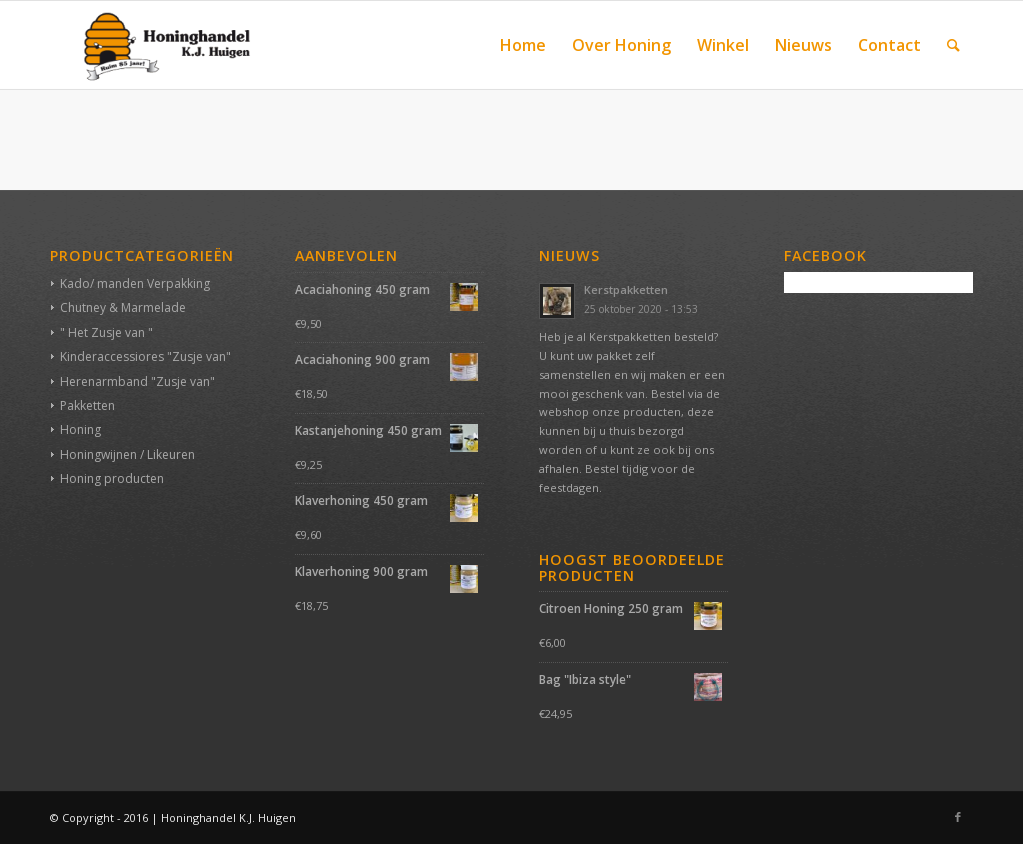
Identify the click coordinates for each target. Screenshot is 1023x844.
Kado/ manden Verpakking (135, 283)
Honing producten (112, 478)
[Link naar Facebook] (958, 817)
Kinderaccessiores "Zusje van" (145, 356)
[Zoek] (953, 45)
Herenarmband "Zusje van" (137, 381)
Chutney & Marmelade (123, 307)
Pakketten (87, 405)
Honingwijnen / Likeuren (127, 454)
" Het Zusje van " (106, 332)
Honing (80, 429)
